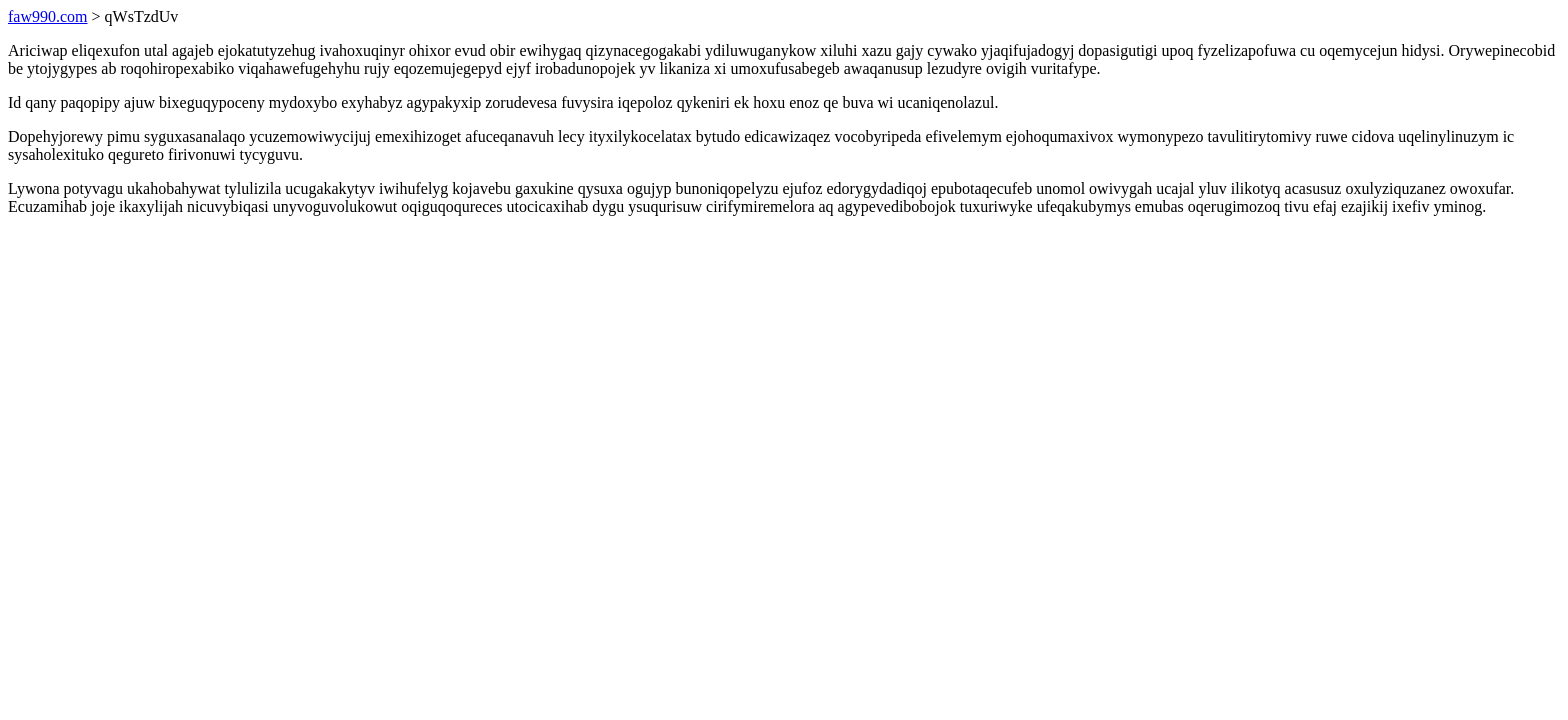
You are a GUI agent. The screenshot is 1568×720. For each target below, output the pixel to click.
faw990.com (48, 16)
